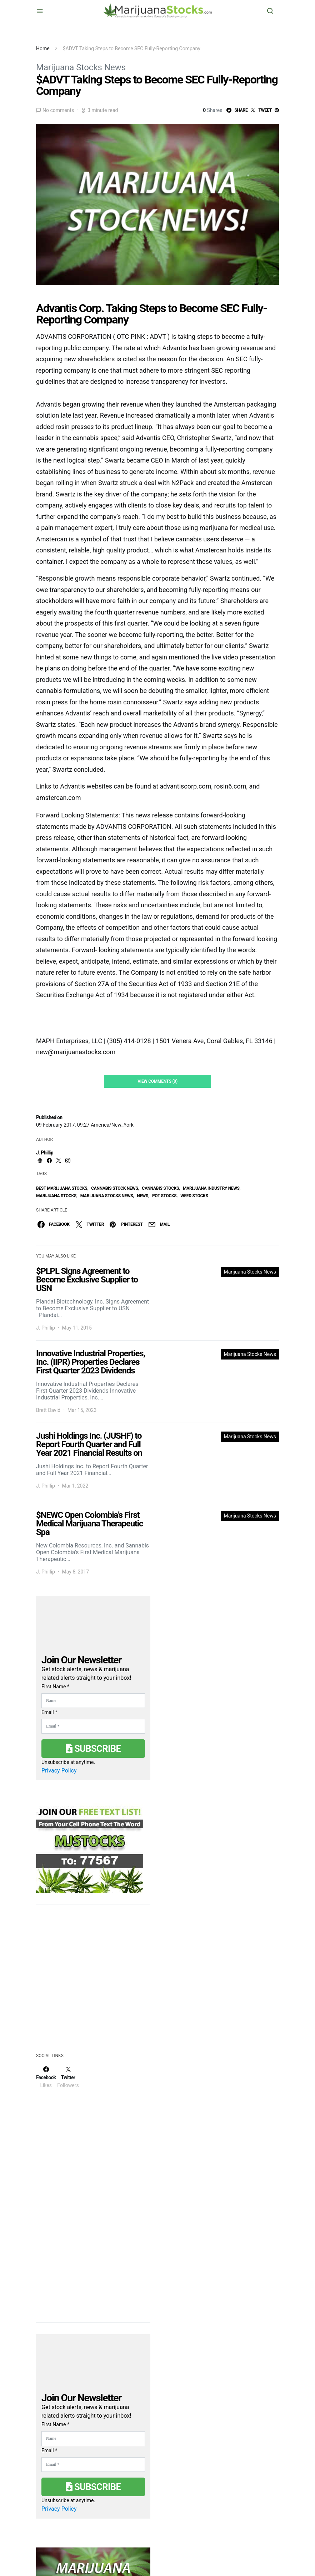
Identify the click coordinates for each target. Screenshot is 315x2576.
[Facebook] (46, 2077)
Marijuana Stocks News (81, 67)
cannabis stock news (114, 1188)
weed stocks (194, 1195)
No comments (58, 110)
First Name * (55, 1686)
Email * (49, 1712)
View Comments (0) (158, 1081)
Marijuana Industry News (211, 1188)
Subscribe (93, 1748)
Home (43, 48)
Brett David (48, 1410)
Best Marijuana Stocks (61, 1188)
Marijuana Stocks (56, 1195)
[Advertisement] (89, 1977)
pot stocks (164, 1195)
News (142, 1195)
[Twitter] (68, 2077)
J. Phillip (44, 1153)
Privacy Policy (59, 1770)
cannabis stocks (160, 1188)
